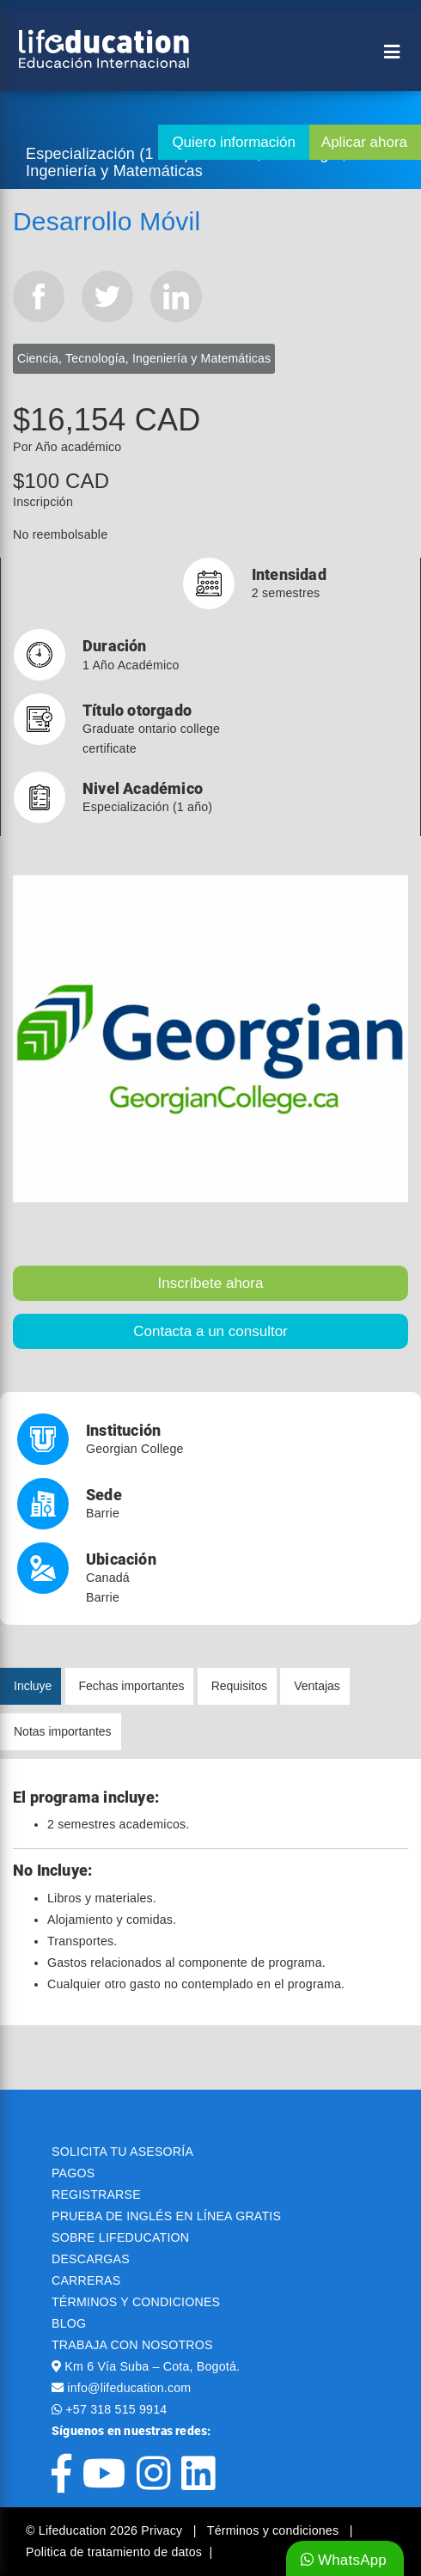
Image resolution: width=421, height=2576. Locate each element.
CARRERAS (86, 2280)
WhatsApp (344, 2560)
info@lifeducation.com (129, 2388)
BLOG (69, 2323)
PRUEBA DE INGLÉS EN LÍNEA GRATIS (166, 2216)
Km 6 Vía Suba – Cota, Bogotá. (152, 2366)
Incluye (33, 1686)
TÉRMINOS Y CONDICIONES (136, 2302)
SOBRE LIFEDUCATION (120, 2237)
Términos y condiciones (275, 2530)
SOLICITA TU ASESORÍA (122, 2151)
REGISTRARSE (96, 2194)
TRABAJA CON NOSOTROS (132, 2345)
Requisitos (239, 1686)
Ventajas (317, 1686)
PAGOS (73, 2173)
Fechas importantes (132, 1686)
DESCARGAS (91, 2259)
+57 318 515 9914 (116, 2409)
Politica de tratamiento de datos (114, 2552)
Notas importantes (63, 1731)
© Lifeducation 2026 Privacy (106, 2530)
